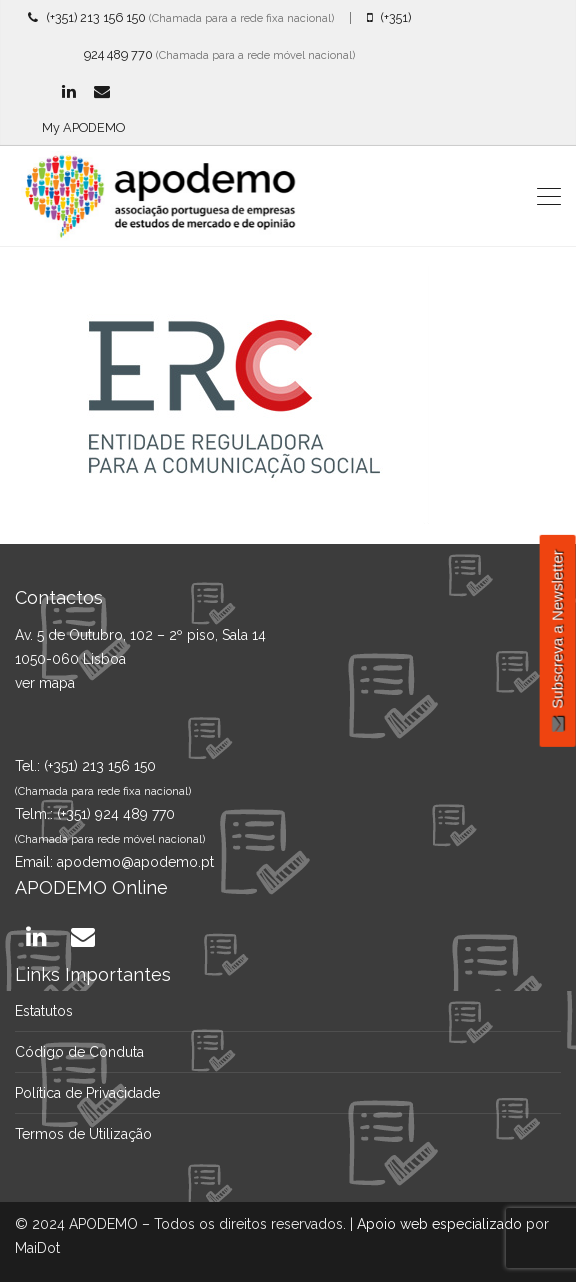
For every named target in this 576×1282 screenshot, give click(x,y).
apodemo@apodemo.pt (135, 862)
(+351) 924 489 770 (116, 814)
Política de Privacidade (87, 1093)
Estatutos (44, 1011)
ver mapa (45, 683)
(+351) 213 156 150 (87, 17)
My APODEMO (83, 127)
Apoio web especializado (439, 1224)
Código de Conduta (79, 1052)
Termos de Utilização (83, 1134)
